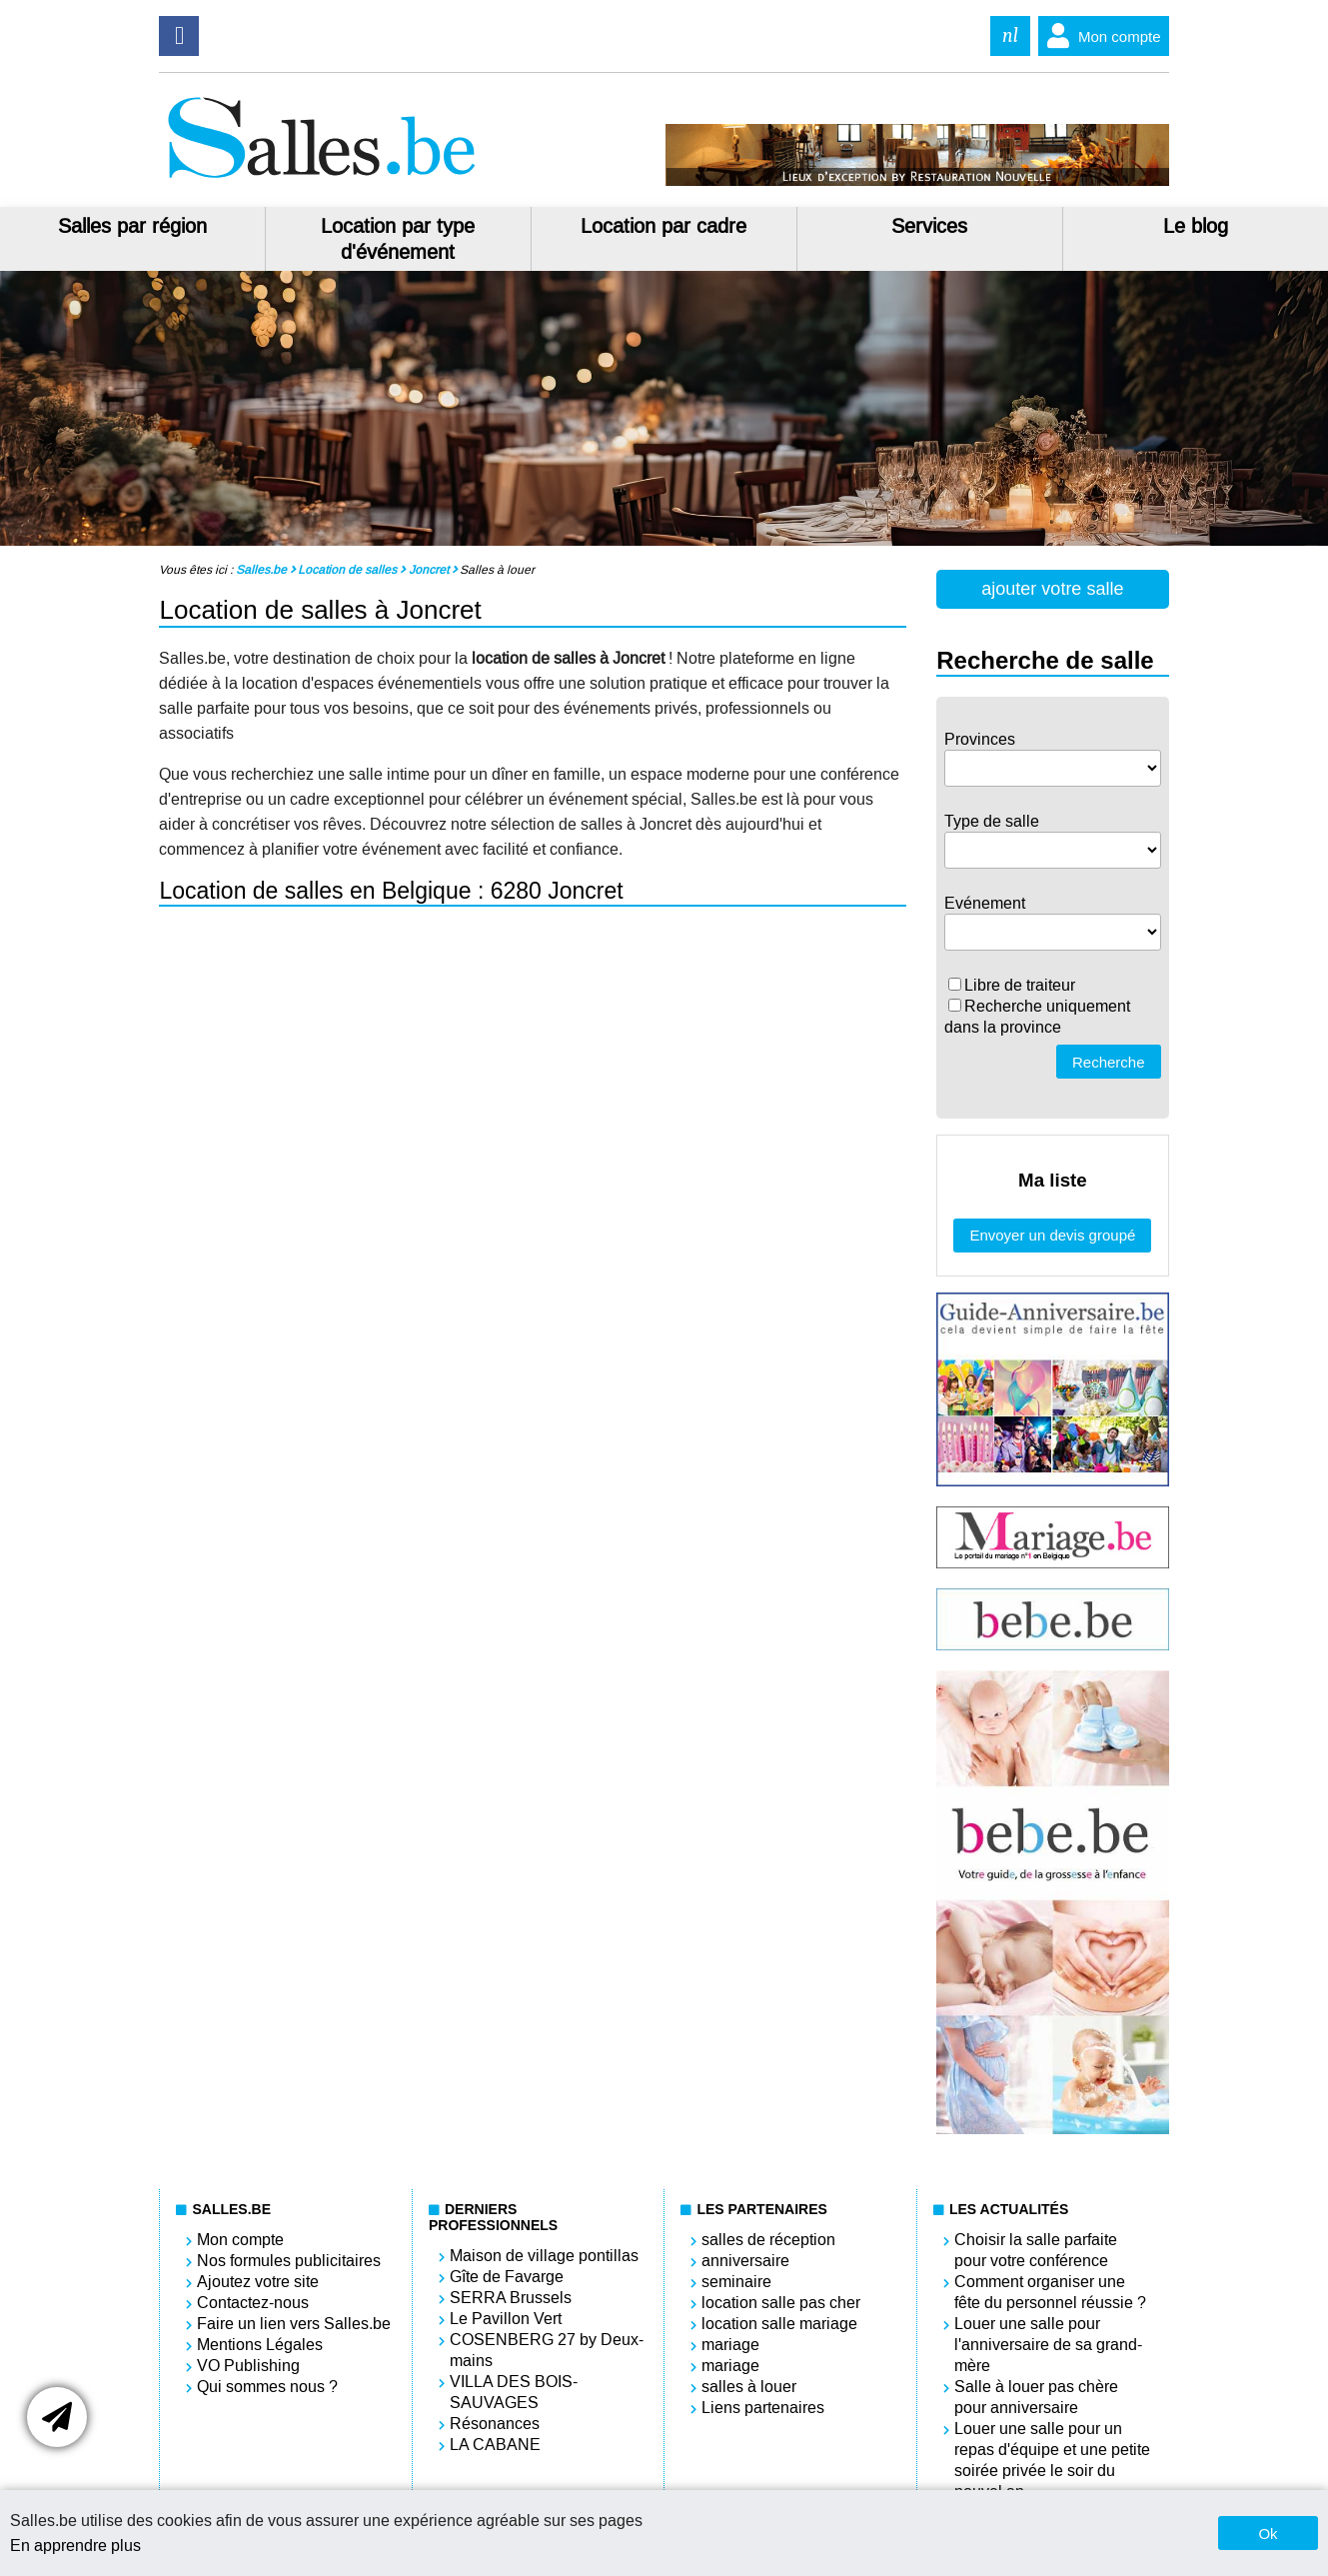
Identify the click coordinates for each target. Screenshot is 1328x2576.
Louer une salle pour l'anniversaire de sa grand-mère (1048, 2344)
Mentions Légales (260, 2344)
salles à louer (748, 2386)
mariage (730, 2344)
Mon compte (1099, 36)
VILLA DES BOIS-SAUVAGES (514, 2392)
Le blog (1195, 226)
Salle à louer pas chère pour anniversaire (1036, 2397)
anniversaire (745, 2260)
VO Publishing (248, 2365)
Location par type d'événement (398, 239)
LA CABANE (495, 2444)
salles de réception (768, 2239)
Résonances (495, 2423)
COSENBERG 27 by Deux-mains (547, 2350)
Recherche (1108, 1062)
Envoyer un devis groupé (1052, 1235)
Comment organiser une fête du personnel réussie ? (1050, 2292)
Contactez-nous (253, 2302)
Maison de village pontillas (544, 2255)
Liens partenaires (762, 2407)
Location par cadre (663, 226)
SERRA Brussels (511, 2297)
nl (1010, 35)
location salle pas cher (780, 2302)
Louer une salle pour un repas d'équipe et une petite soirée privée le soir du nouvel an (1052, 2460)
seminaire (736, 2281)
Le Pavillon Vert (506, 2318)
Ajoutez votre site (258, 2281)
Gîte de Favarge (507, 2276)
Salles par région (132, 226)
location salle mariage (779, 2323)
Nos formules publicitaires (289, 2260)
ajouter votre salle (1052, 589)
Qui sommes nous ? (267, 2386)
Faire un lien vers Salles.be (294, 2323)
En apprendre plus (75, 2545)
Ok (1267, 2533)
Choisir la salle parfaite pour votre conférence (1035, 2250)
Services (929, 226)
